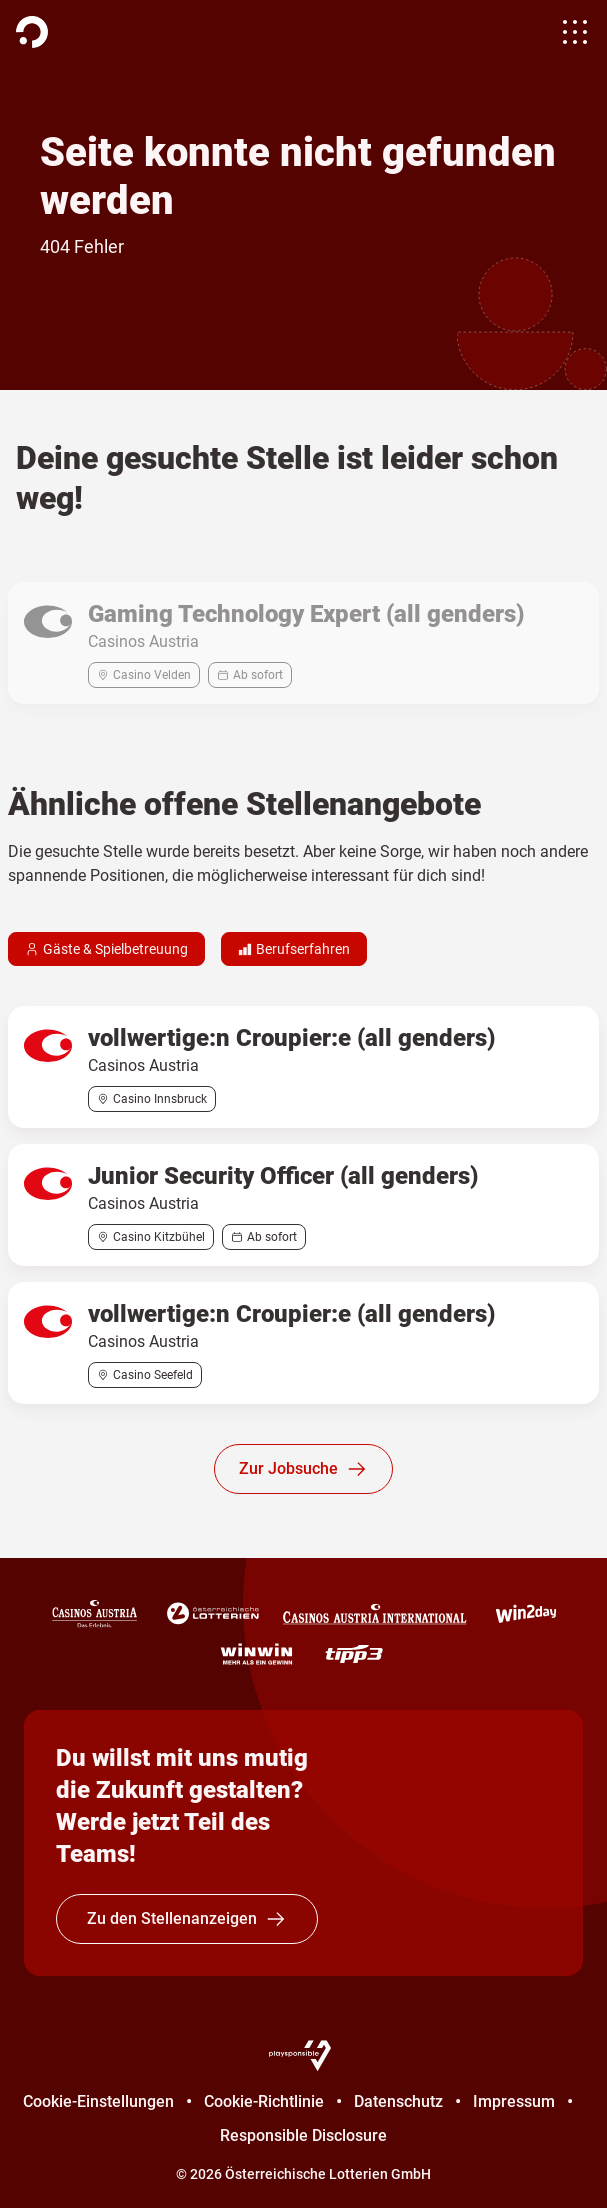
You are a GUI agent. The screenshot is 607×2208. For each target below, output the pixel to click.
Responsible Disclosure (303, 2135)
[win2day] (526, 1614)
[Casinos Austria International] (375, 1614)
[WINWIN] (256, 1654)
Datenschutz (398, 2101)
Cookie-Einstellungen (98, 2101)
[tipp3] (354, 1654)
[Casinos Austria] (94, 1614)
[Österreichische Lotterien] (213, 1614)
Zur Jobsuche (303, 1469)
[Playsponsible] (304, 2054)
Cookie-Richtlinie (264, 2101)
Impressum (514, 2101)
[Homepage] (32, 32)
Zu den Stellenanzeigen (187, 1919)
